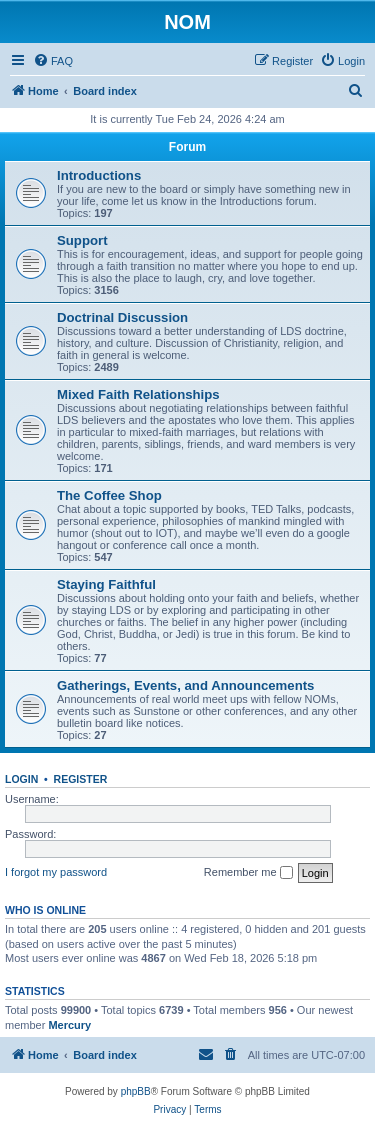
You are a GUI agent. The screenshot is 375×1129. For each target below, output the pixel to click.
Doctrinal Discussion (122, 317)
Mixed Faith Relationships (138, 394)
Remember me (248, 873)
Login (21, 779)
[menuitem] (53, 61)
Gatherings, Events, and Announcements (185, 685)
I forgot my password (56, 872)
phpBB (136, 1091)
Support (82, 240)
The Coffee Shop (109, 495)
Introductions (99, 175)
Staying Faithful (106, 584)
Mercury (69, 1025)
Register (81, 779)
